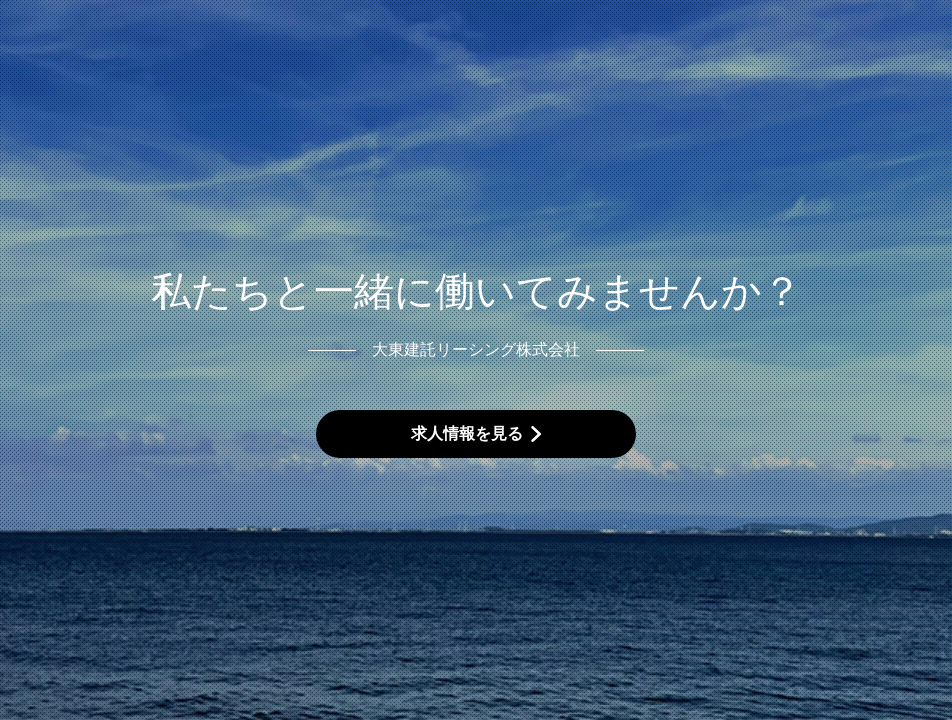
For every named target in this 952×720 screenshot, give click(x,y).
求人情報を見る (467, 433)
